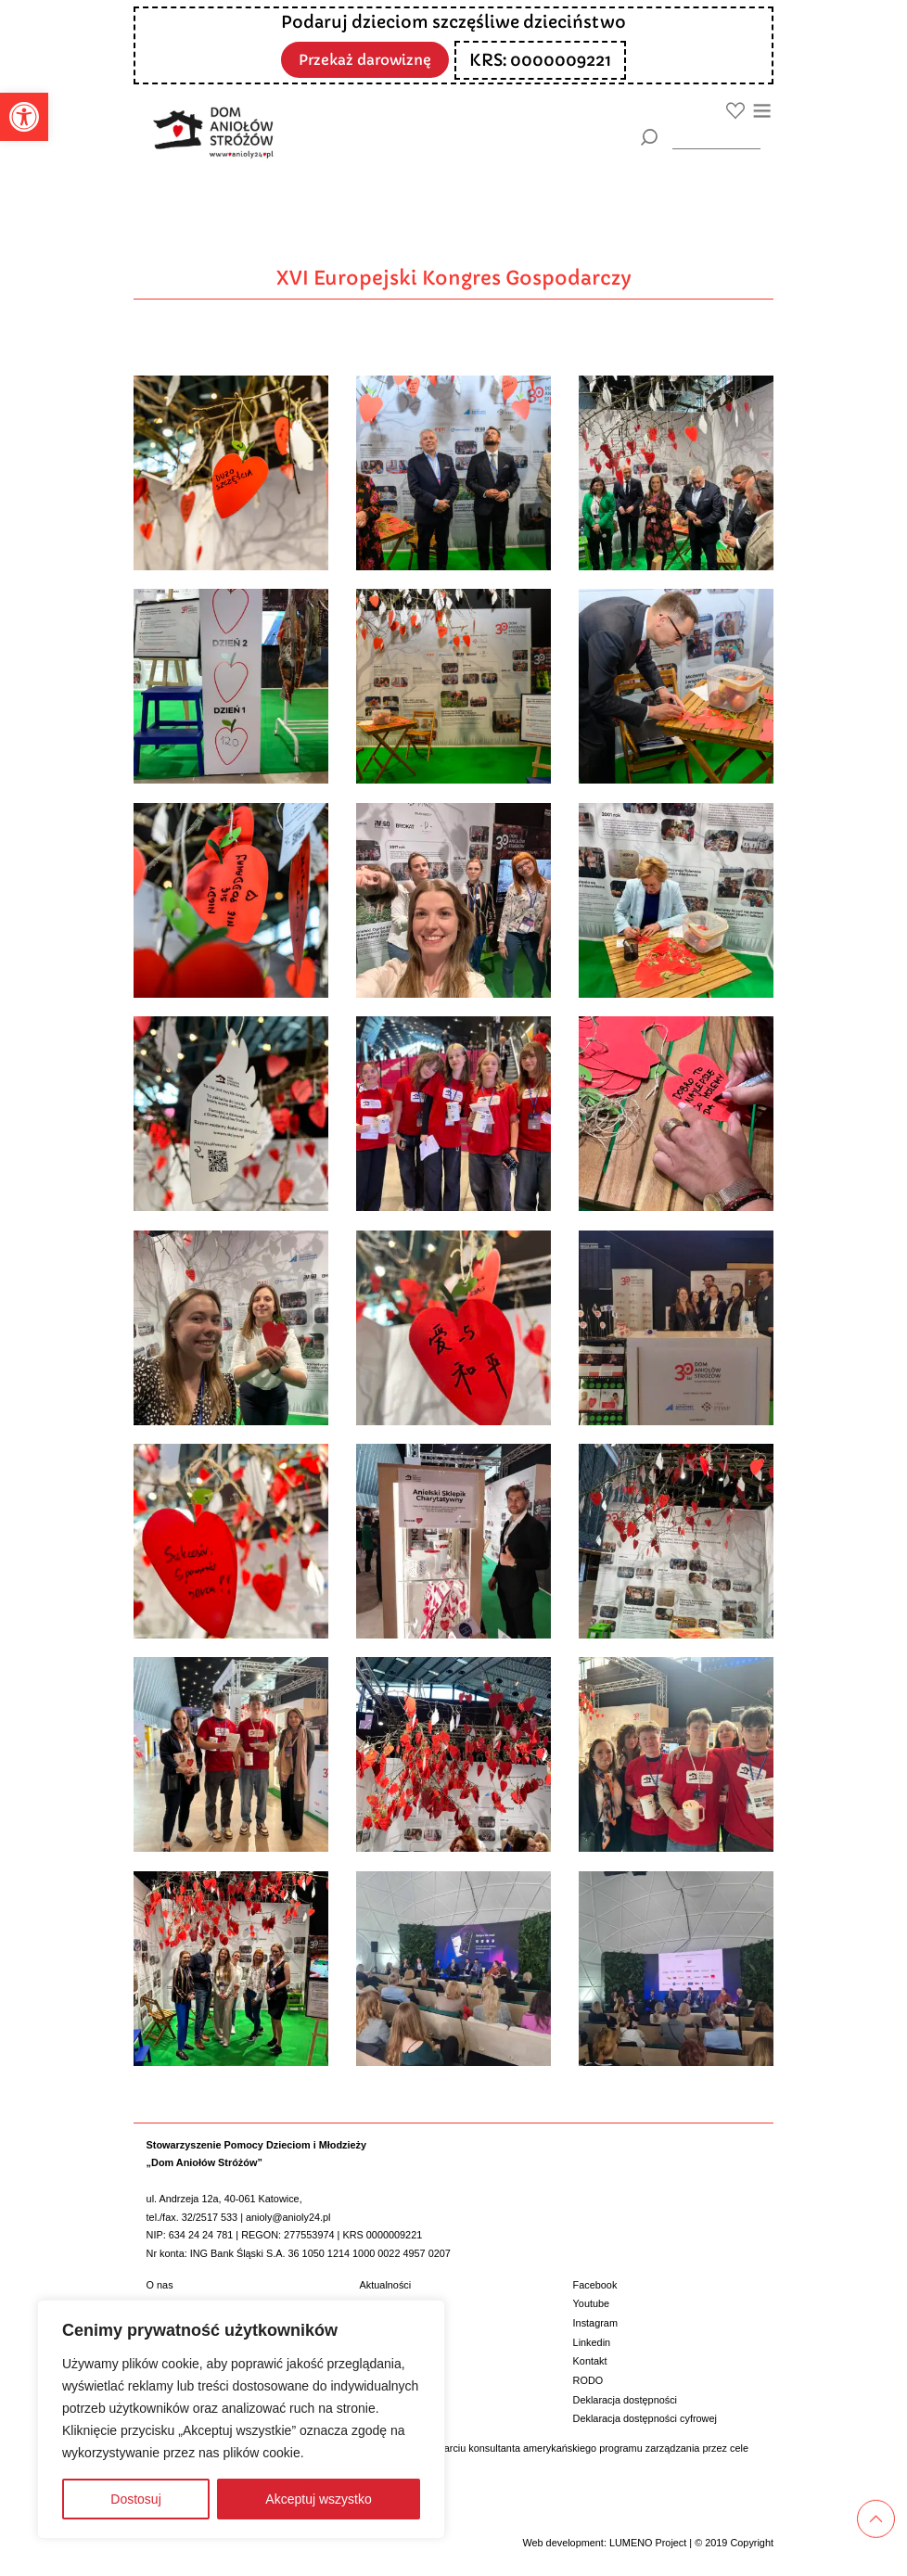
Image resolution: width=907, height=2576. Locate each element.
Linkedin (592, 2342)
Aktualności (386, 2284)
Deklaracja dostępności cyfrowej (645, 2418)
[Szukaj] (649, 137)
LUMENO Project (647, 2542)
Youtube (591, 2303)
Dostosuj (135, 2499)
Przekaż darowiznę (365, 59)
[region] (241, 2419)
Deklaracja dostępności (625, 2399)
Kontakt (590, 2360)
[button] (24, 117)
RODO (588, 2380)
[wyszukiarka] (716, 136)
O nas (160, 2284)
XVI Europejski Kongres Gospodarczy (454, 278)
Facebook (595, 2284)
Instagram (595, 2322)
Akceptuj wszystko (318, 2499)
